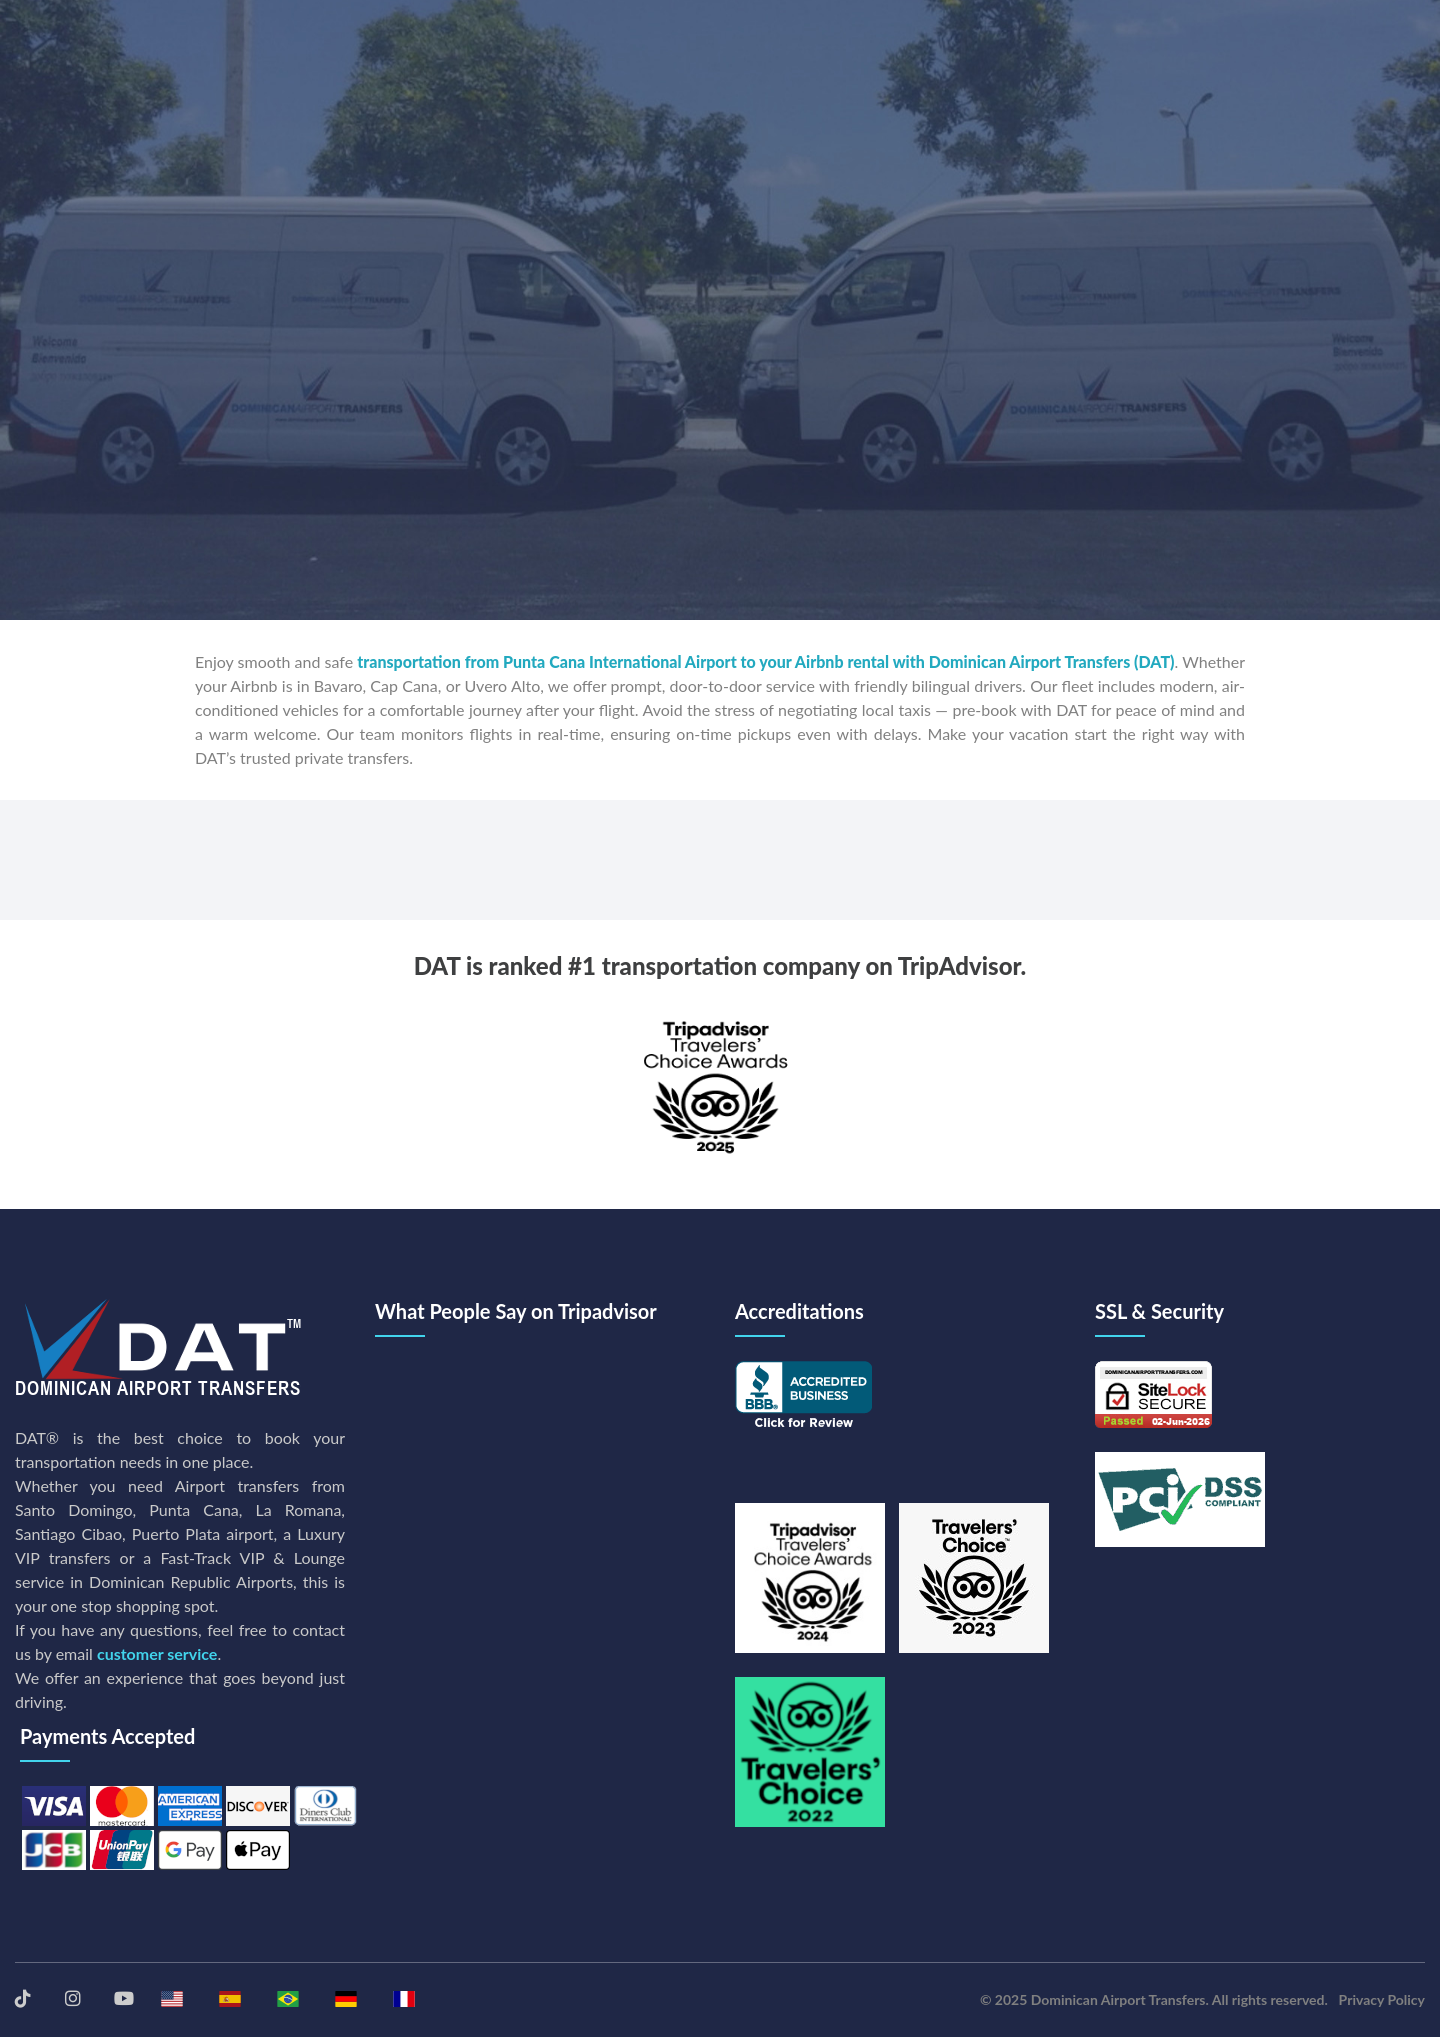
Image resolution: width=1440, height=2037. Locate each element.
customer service (157, 1653)
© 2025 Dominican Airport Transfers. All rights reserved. (1154, 1999)
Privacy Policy (1382, 1999)
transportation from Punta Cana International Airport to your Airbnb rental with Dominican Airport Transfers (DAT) (765, 661)
